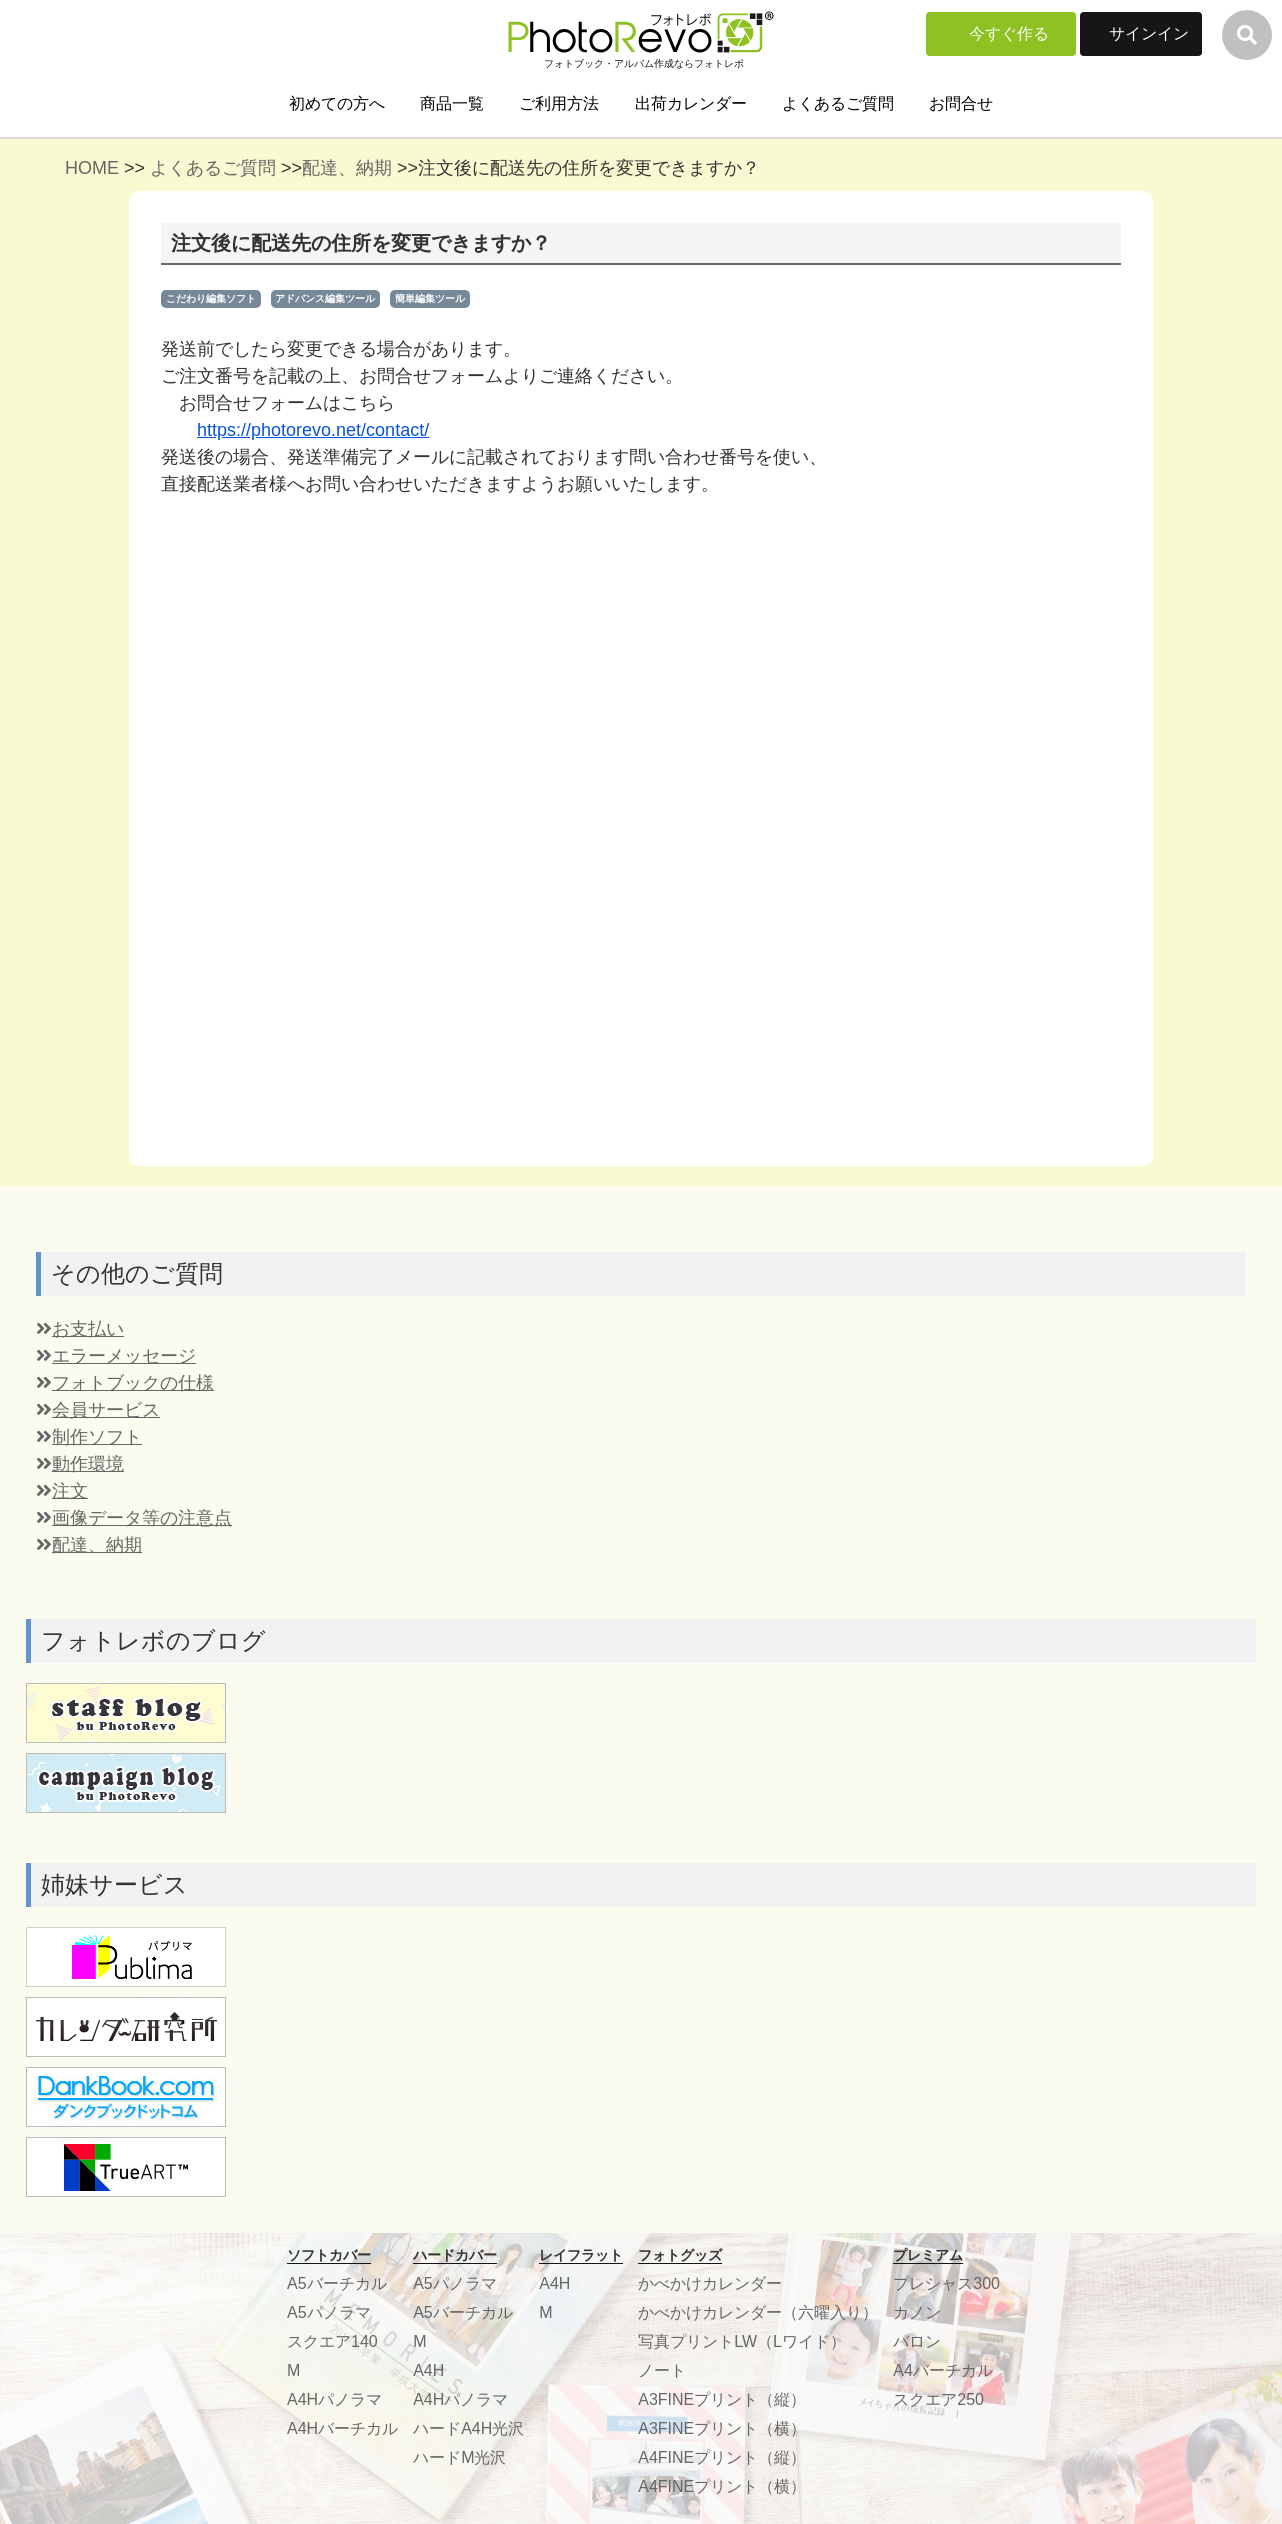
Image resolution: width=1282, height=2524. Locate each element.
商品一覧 (452, 103)
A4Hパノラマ (334, 1826)
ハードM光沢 (459, 1884)
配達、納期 (347, 168)
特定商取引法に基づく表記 (988, 2146)
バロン (917, 1768)
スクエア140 (332, 1768)
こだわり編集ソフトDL (794, 2088)
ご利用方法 (559, 103)
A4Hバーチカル (342, 1855)
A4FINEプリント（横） (722, 1913)
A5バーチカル (337, 1710)
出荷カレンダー (691, 103)
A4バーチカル (943, 1797)
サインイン (1149, 33)
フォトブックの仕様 (125, 810)
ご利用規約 (932, 2088)
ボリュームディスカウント (490, 2030)
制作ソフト (89, 864)
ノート (662, 1797)
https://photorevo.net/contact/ (313, 430)
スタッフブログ (450, 2146)
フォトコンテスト (458, 2175)
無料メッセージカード (474, 2117)
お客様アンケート (458, 2059)
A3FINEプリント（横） (722, 1855)
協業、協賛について (964, 2030)
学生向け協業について (972, 2059)
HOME (92, 168)
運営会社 (924, 2001)
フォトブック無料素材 (283, 2117)
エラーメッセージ (116, 783)
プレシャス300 (946, 1710)
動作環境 (80, 891)
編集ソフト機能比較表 (792, 2117)
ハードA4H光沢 (468, 1855)
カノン (917, 1739)
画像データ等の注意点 (134, 945)
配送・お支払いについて (291, 2088)
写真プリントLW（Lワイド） (742, 1768)
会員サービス (98, 837)
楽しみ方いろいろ (956, 2175)
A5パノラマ (329, 1739)
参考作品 (426, 2001)
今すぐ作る (1009, 33)
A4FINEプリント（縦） (722, 1884)
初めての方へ (337, 103)
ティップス (434, 2088)
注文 (62, 918)
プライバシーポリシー (972, 2117)
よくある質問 (649, 2001)
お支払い (80, 756)
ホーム (227, 2001)
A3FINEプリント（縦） (722, 1826)
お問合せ (961, 103)
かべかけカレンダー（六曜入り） (758, 1739)
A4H (428, 1797)
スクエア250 (938, 1826)
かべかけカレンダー (710, 1710)
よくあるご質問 (838, 103)
